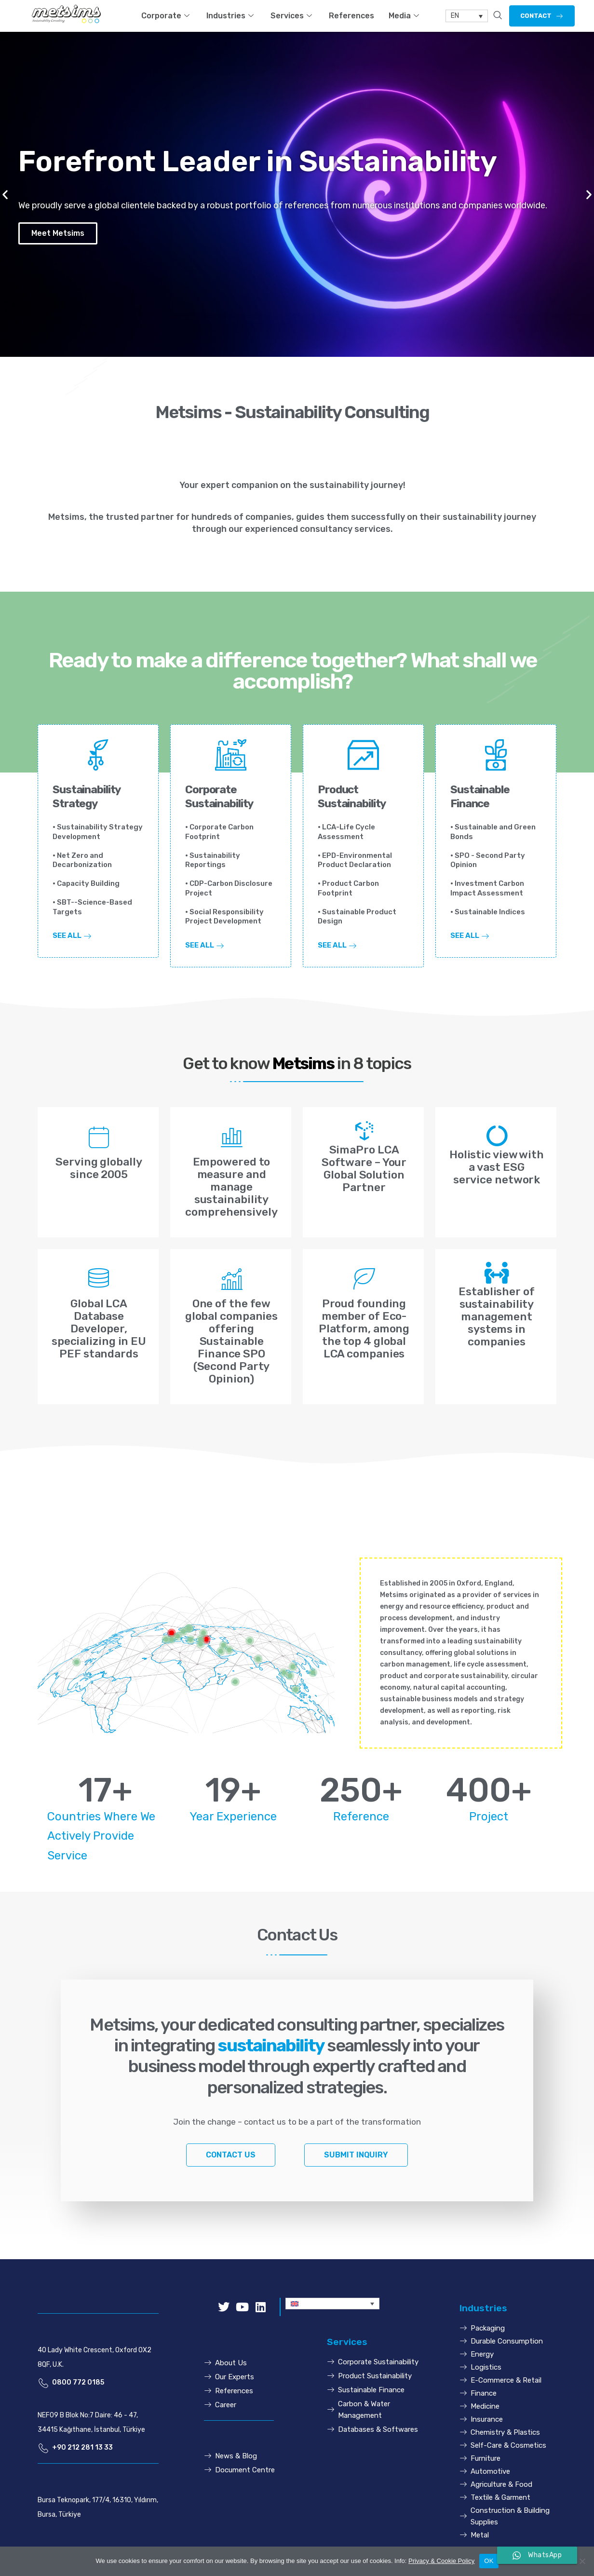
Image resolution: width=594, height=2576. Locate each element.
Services (292, 15)
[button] (542, 16)
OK (488, 2560)
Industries (231, 15)
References (351, 15)
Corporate (166, 15)
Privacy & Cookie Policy (441, 2560)
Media (405, 15)
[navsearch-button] (497, 16)
